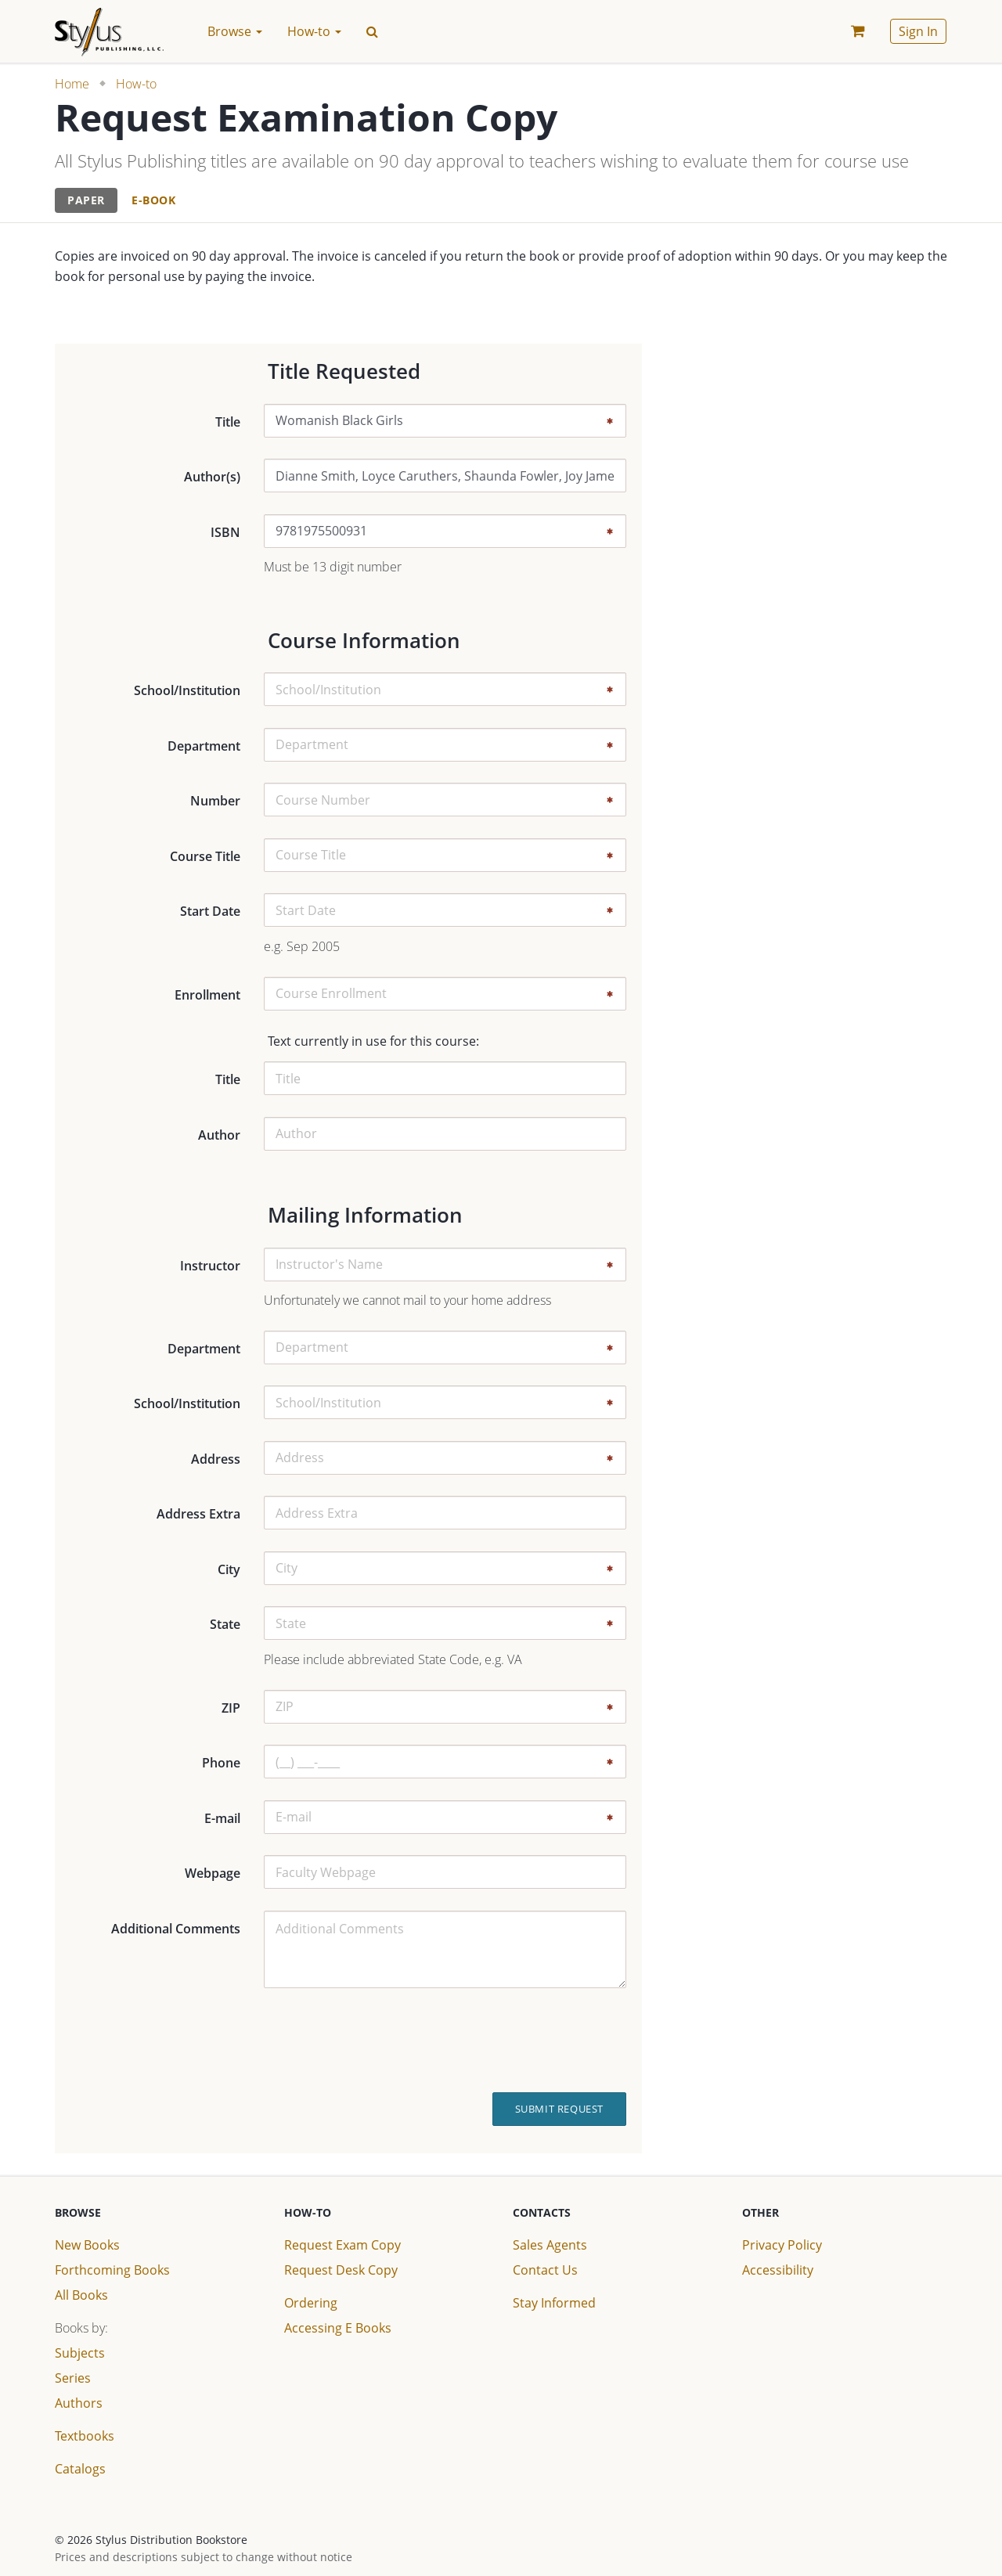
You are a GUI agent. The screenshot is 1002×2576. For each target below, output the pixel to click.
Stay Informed (554, 2302)
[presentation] (511, 2040)
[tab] (86, 201)
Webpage (212, 1873)
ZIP (231, 1708)
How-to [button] (314, 31)
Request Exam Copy (342, 2245)
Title (227, 422)
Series (73, 2378)
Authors (79, 2403)
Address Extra (198, 1513)
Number (215, 800)
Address (215, 1459)
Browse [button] (234, 31)
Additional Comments (175, 1928)
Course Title (205, 856)
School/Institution (187, 690)
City (229, 1569)
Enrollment (207, 994)
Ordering (310, 2302)
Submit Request (559, 2109)
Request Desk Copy (341, 2270)
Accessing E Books (337, 2327)
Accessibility (777, 2270)
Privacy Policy (782, 2245)
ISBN (225, 532)
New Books (87, 2245)
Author (219, 1135)
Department (204, 746)
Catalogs (80, 2468)
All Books (81, 2295)
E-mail (222, 1818)
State (225, 1624)
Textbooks (84, 2435)
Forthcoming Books (112, 2270)
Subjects (80, 2353)
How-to (136, 83)
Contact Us (545, 2270)
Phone (221, 1762)
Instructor (210, 1265)
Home (72, 83)
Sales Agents (550, 2245)
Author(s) (212, 476)
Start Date (210, 911)
